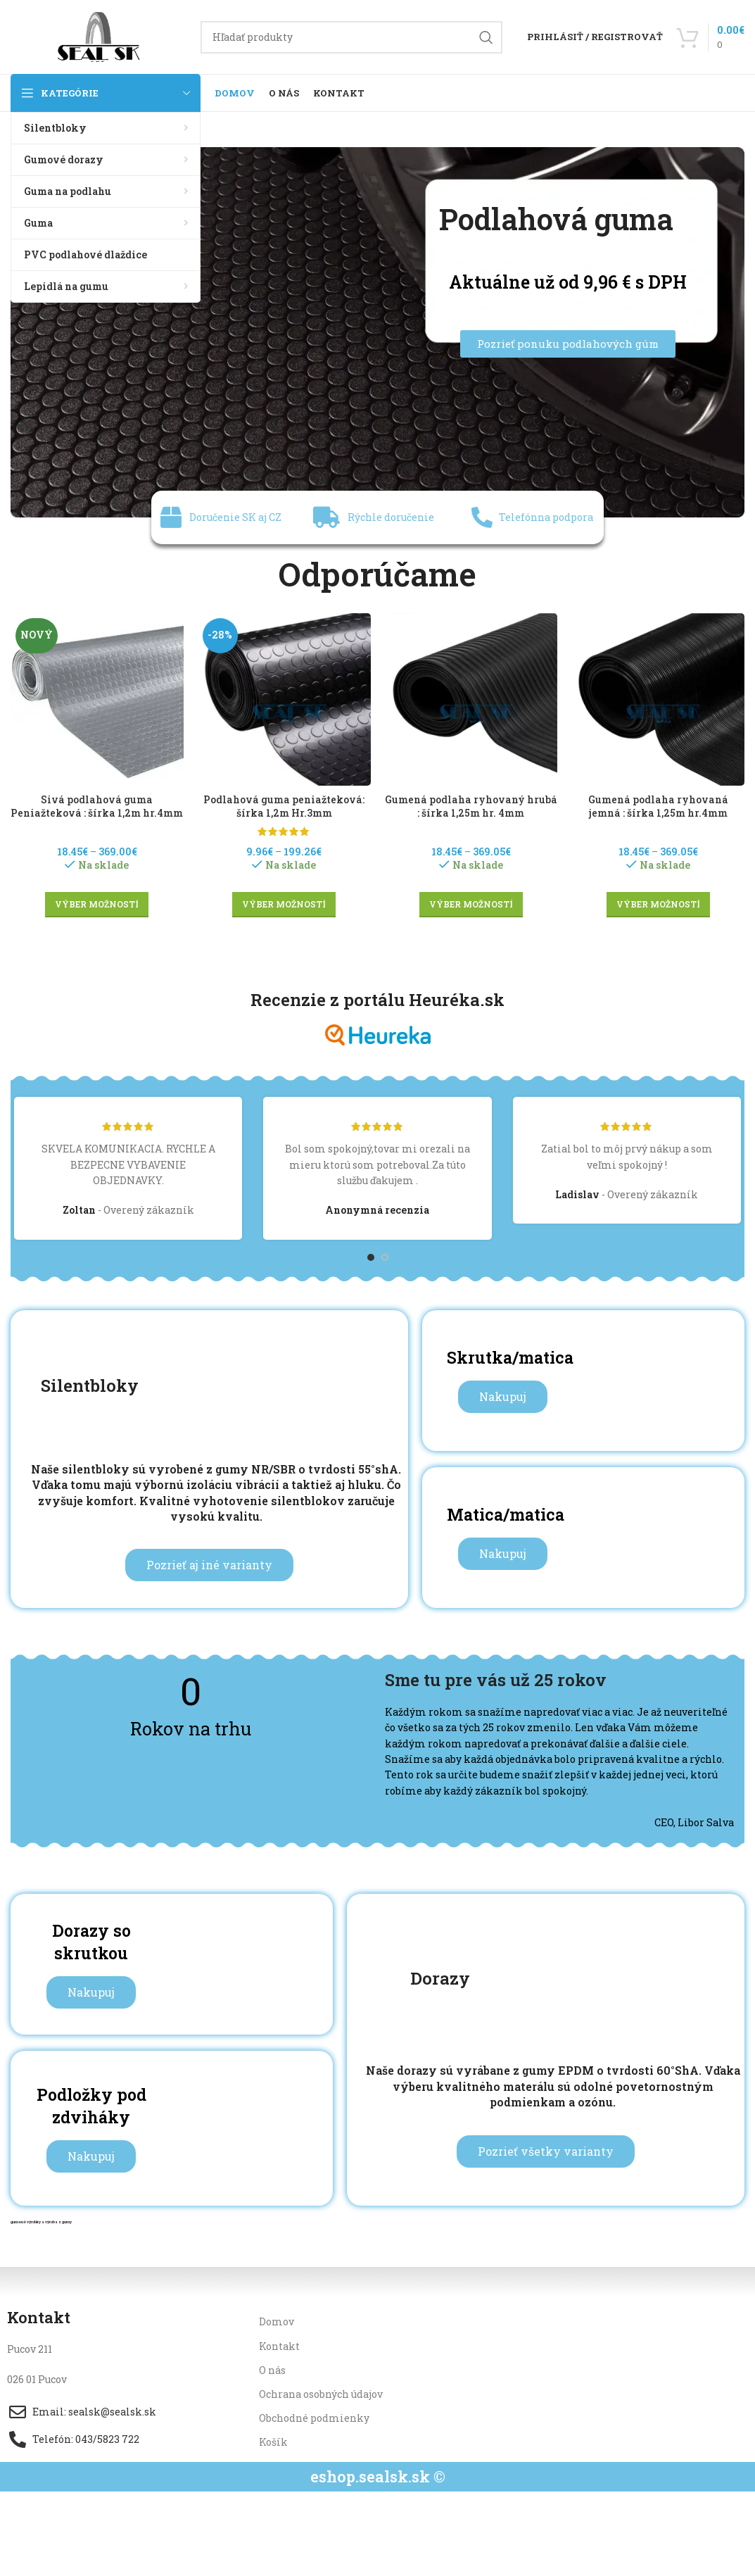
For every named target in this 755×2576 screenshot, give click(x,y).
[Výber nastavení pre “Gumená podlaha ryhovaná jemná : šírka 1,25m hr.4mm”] (658, 904)
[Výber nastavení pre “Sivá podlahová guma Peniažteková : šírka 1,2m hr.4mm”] (96, 904)
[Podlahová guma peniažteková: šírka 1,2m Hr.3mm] (284, 699)
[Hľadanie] (351, 37)
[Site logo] (98, 35)
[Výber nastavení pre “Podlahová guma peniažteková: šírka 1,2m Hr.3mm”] (284, 904)
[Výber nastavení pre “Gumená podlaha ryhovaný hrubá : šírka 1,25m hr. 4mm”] (471, 904)
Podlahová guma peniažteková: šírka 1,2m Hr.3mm (283, 806)
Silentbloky (90, 1385)
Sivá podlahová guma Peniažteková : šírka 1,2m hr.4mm (97, 806)
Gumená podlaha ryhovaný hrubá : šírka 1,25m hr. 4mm (471, 806)
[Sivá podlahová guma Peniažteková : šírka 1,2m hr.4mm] (97, 699)
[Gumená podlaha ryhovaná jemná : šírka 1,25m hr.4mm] (657, 699)
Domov (276, 2321)
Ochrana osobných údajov (321, 2394)
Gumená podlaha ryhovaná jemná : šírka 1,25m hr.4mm (658, 806)
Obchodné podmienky (314, 2418)
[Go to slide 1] (370, 1257)
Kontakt (279, 2346)
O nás (272, 2370)
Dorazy (440, 1978)
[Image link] (377, 331)
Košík (273, 2442)
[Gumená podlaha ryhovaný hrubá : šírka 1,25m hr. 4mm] (471, 699)
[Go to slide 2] (384, 1257)
